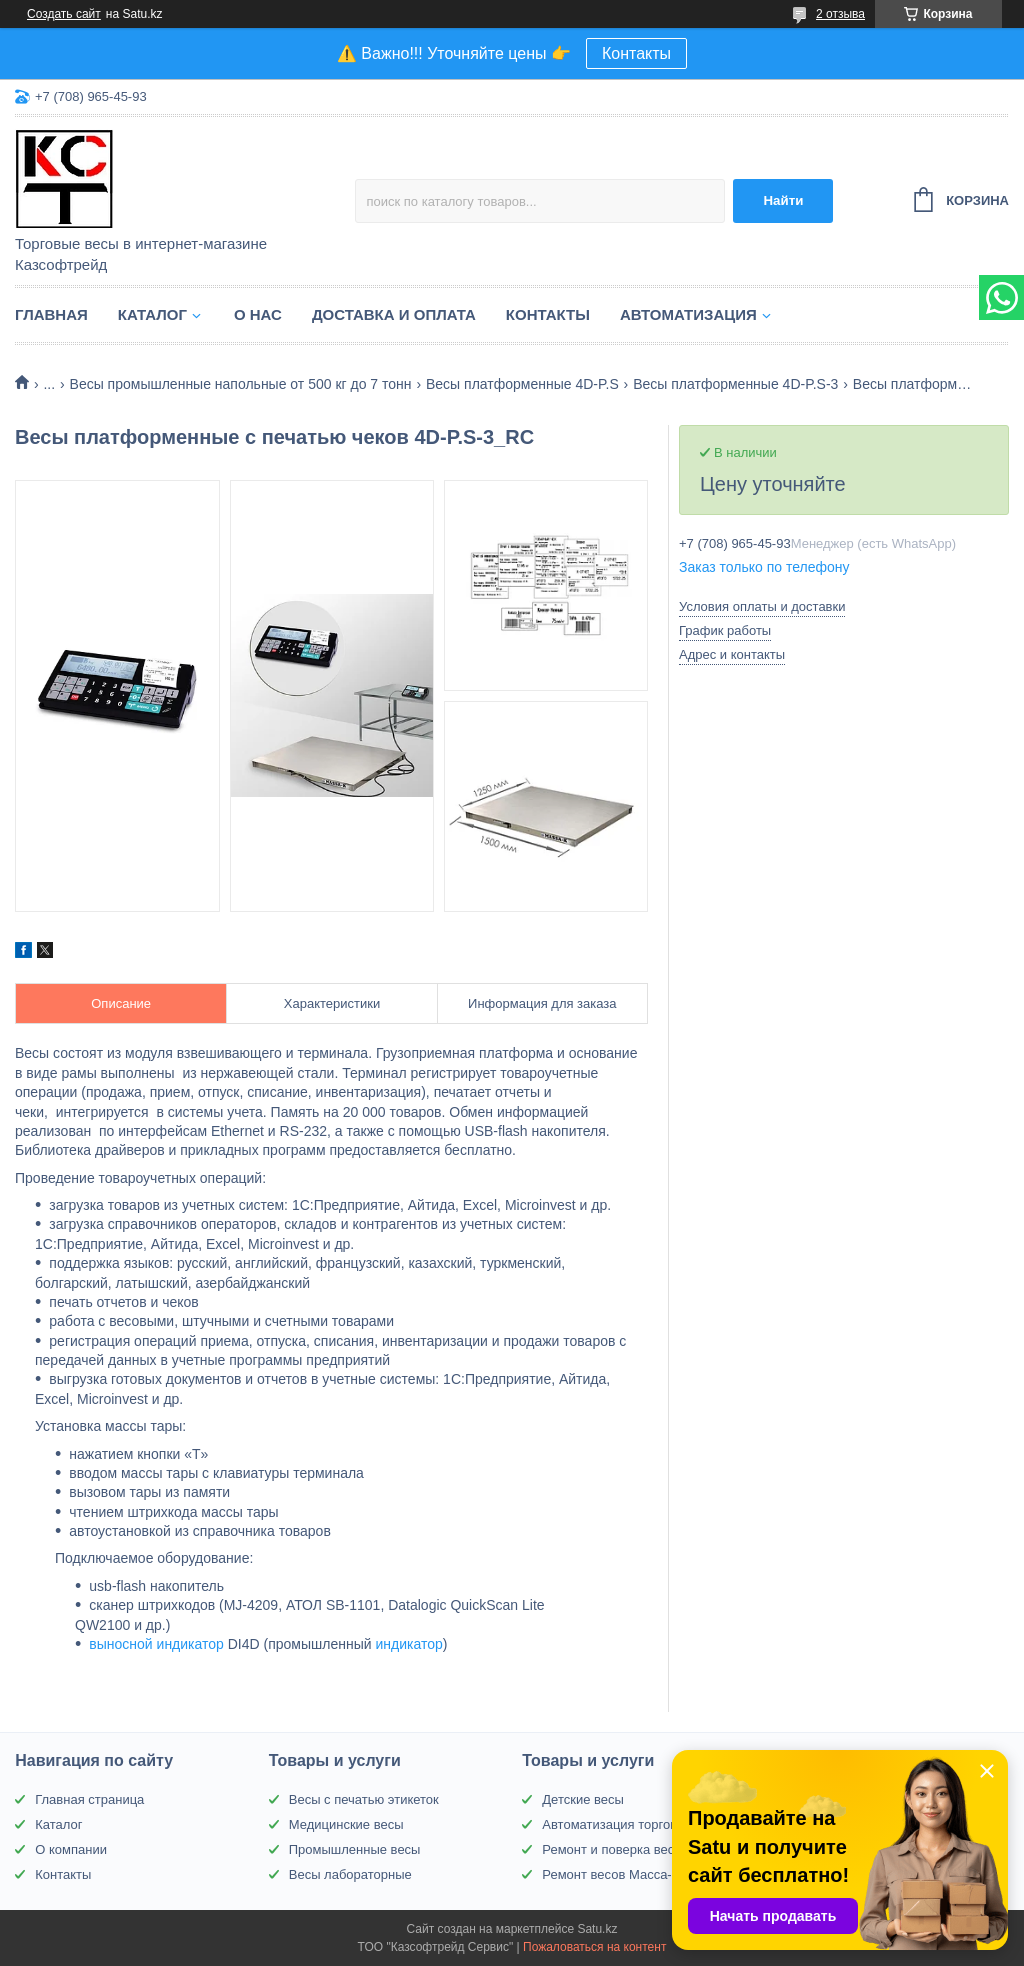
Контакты (636, 53)
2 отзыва (840, 14)
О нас (258, 314)
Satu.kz (597, 1929)
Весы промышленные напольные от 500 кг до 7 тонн (241, 384)
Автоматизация (688, 314)
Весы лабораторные (350, 1874)
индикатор (408, 1644)
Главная (51, 314)
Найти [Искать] (783, 200)
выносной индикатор (156, 1644)
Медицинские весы (346, 1824)
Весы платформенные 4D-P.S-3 (735, 384)
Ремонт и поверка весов (615, 1849)
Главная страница (89, 1799)
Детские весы (583, 1799)
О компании (71, 1849)
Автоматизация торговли (616, 1824)
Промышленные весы (355, 1849)
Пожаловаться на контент (594, 1947)
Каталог (152, 314)
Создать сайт (64, 14)
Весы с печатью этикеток (364, 1799)
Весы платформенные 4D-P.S (522, 384)
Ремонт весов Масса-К (610, 1874)
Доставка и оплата (394, 314)
